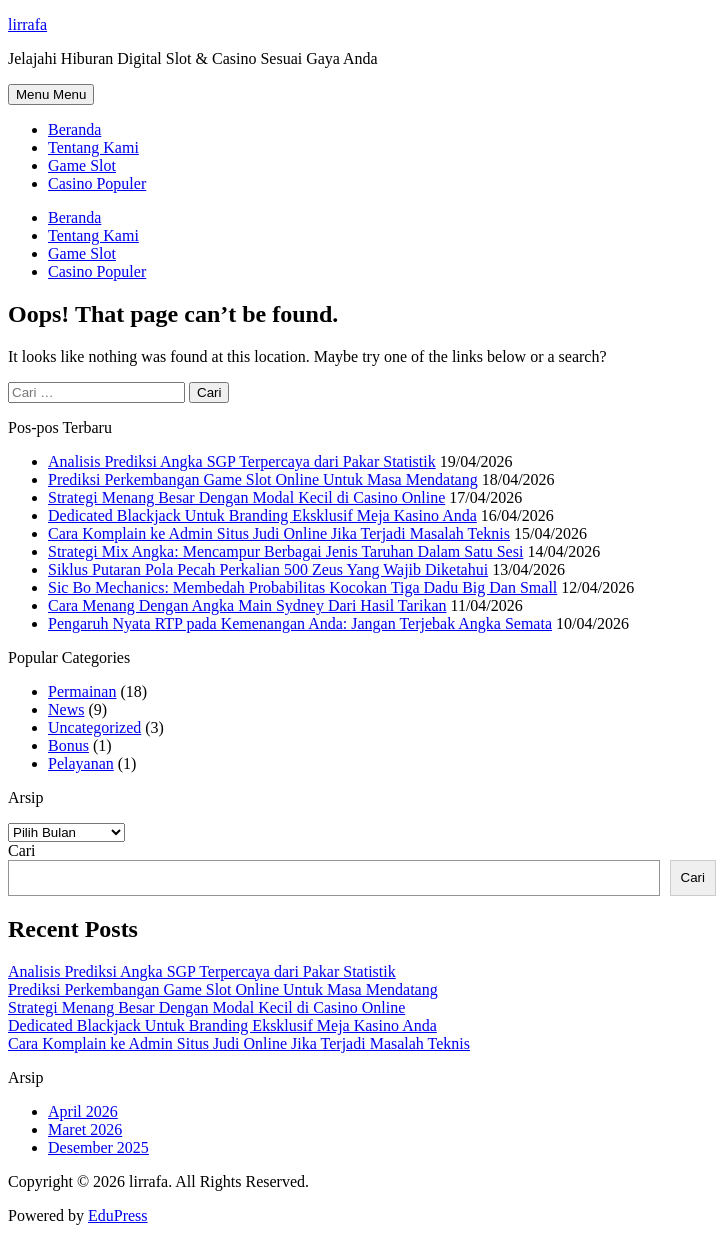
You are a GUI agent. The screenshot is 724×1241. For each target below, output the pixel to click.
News (66, 709)
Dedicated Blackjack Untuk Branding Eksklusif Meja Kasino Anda (262, 515)
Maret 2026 (85, 1129)
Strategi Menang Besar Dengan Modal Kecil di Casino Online (246, 497)
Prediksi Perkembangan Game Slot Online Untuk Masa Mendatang (263, 479)
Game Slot (82, 165)
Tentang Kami (93, 147)
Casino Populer (97, 183)
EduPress (118, 1215)
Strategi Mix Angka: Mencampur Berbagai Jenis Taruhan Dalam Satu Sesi (285, 551)
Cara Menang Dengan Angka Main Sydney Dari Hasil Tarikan (247, 605)
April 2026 (83, 1111)
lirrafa (27, 24)
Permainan (82, 691)
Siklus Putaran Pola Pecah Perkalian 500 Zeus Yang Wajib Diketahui (268, 569)
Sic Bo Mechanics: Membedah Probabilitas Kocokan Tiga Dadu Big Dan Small (302, 587)
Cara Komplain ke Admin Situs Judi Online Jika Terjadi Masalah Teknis (279, 533)
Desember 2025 (98, 1147)
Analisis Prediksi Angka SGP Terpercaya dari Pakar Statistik (242, 461)
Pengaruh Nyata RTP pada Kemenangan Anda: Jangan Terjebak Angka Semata (300, 623)
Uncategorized (94, 727)
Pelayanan (81, 763)
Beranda (74, 129)
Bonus (68, 745)
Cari (22, 850)
